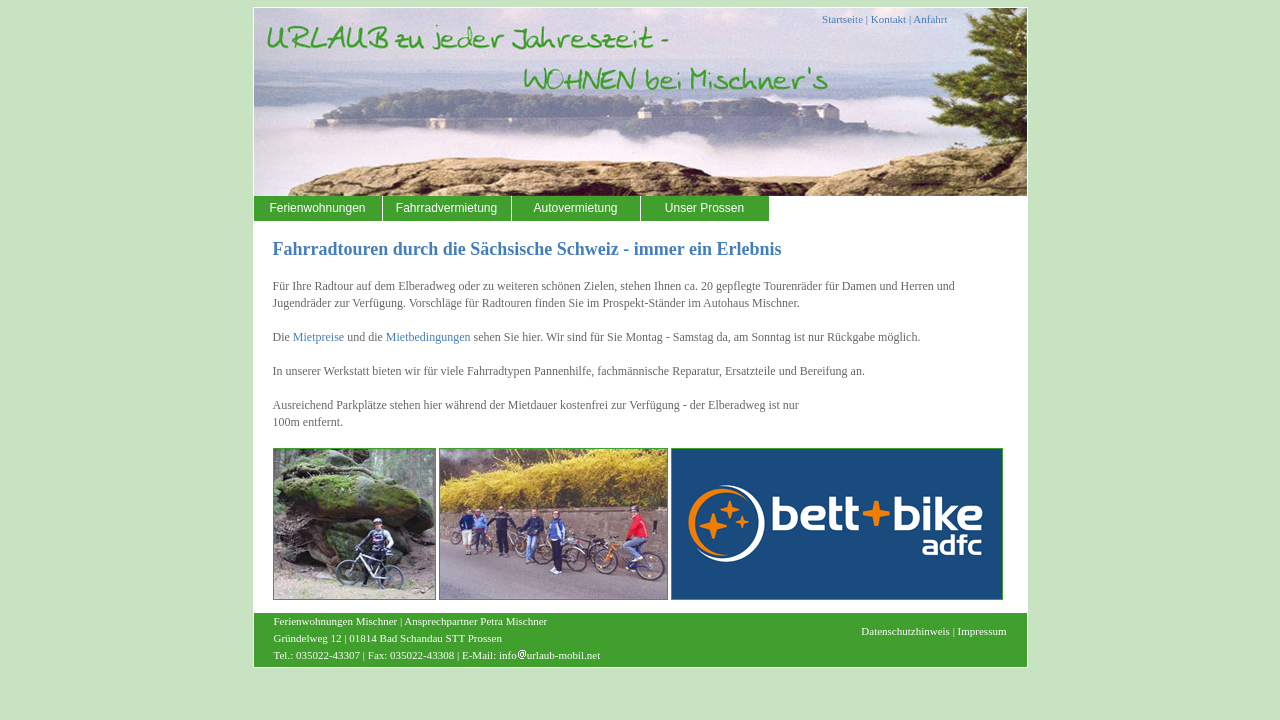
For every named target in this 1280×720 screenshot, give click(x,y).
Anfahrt (930, 19)
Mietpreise (318, 337)
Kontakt (888, 19)
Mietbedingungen (428, 337)
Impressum (982, 631)
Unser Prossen (704, 208)
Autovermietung (575, 208)
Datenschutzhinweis (905, 631)
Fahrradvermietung (446, 208)
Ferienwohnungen (317, 208)
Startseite (842, 19)
